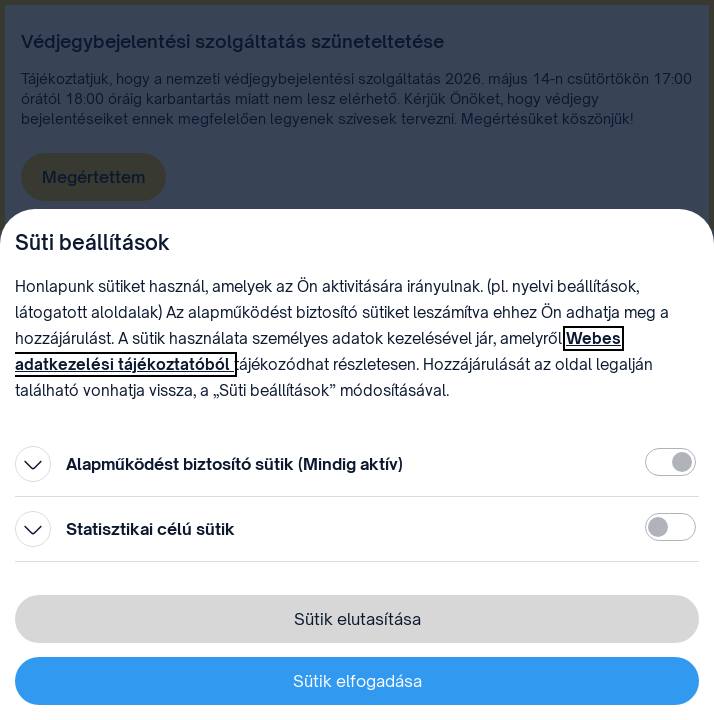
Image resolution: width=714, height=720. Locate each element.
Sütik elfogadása (357, 681)
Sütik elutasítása (357, 619)
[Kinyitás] (33, 464)
